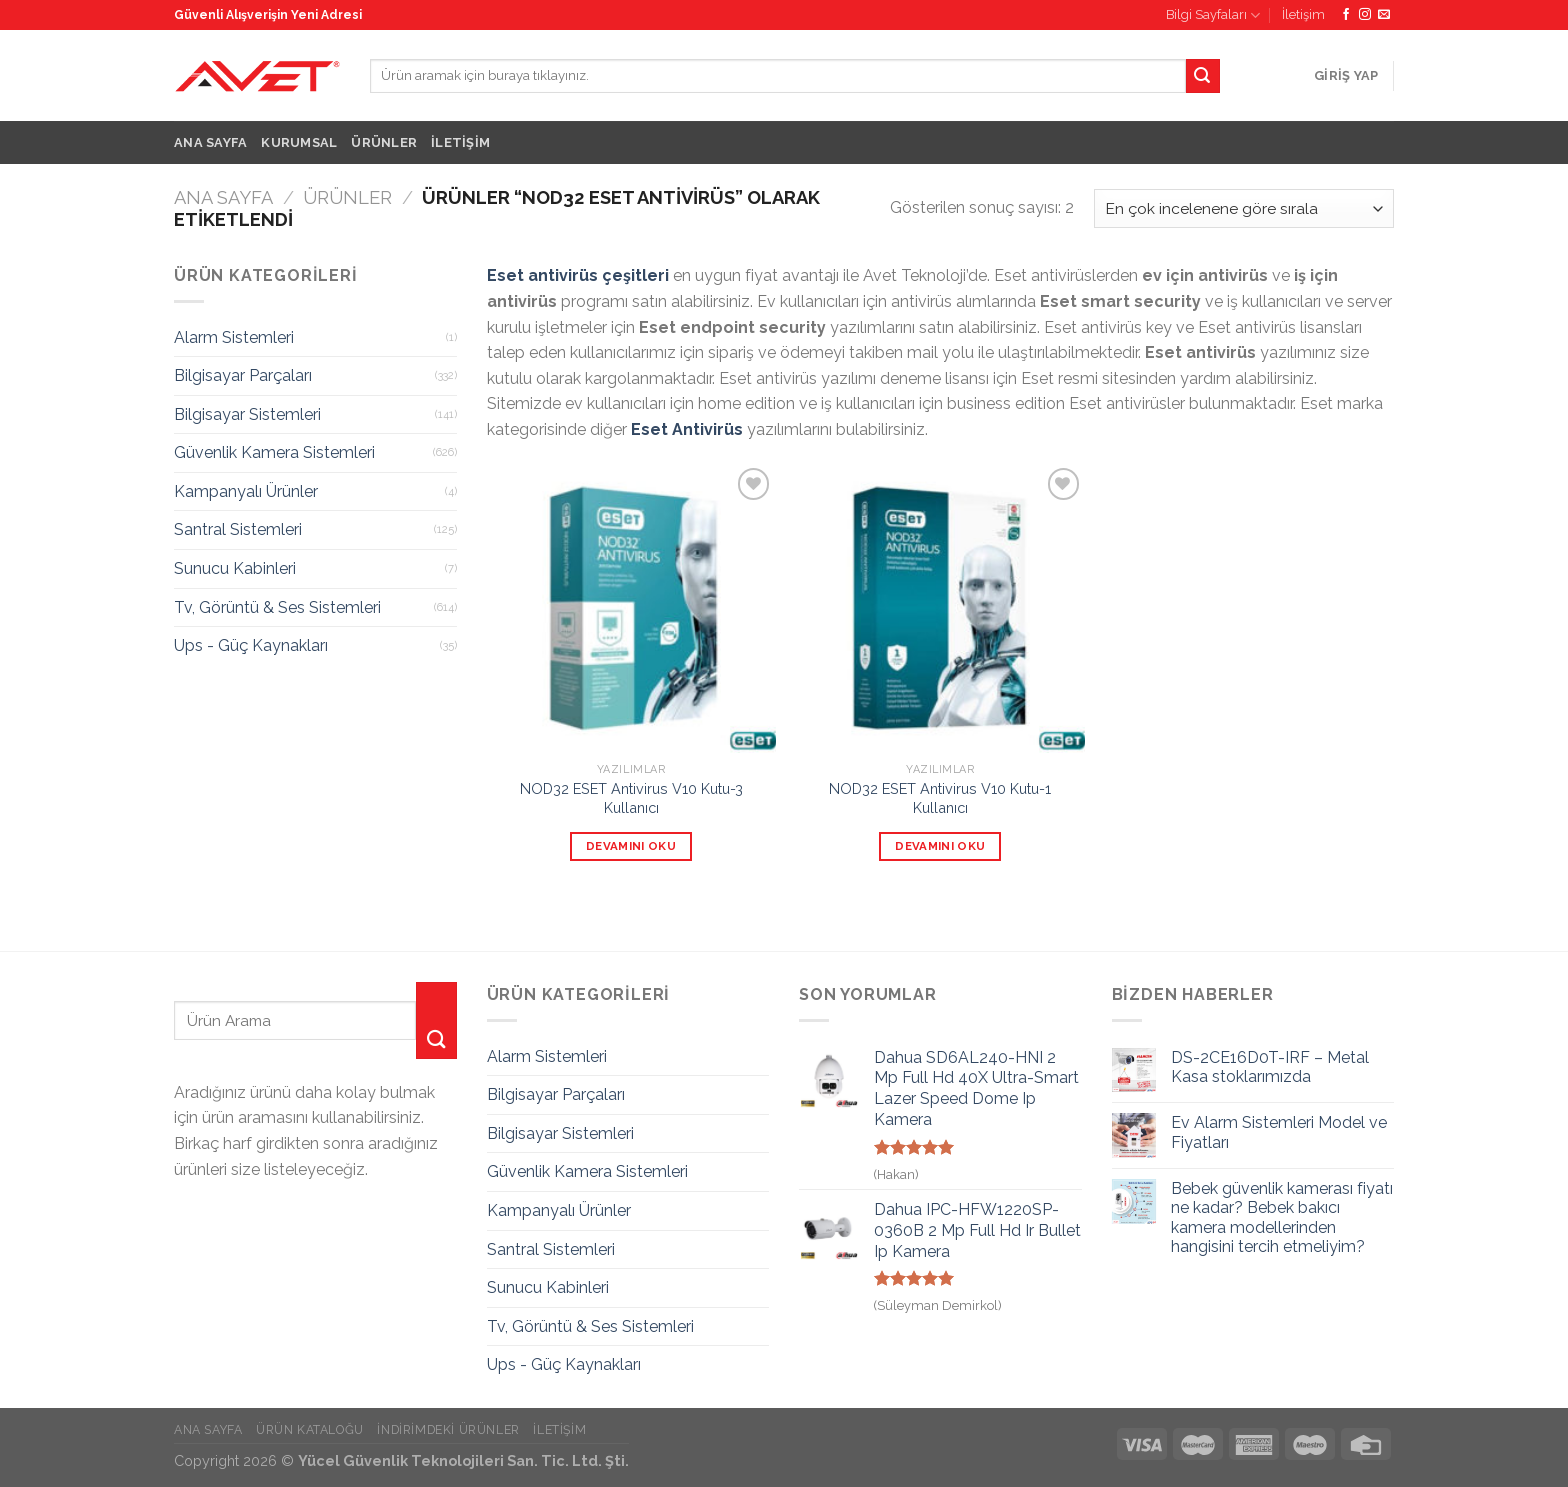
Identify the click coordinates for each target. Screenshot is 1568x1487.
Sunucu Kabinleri (235, 568)
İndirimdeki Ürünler (448, 1429)
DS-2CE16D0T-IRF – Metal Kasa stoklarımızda (1270, 1067)
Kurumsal (299, 142)
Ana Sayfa (210, 142)
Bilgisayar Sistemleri (247, 414)
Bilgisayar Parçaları (243, 375)
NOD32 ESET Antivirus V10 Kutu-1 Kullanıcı (940, 798)
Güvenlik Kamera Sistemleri (274, 452)
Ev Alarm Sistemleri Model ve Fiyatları (1279, 1132)
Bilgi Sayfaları (1213, 15)
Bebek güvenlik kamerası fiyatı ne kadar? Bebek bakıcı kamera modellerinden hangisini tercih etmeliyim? (1282, 1217)
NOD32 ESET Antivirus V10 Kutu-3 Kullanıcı (631, 798)
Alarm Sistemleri (234, 337)
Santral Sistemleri (238, 529)
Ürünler (384, 142)
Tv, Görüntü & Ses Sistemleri (277, 607)
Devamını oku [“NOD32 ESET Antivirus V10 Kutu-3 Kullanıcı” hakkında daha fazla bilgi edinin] (631, 846)
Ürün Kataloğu (310, 1429)
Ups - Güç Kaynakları (251, 645)
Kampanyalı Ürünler (246, 491)
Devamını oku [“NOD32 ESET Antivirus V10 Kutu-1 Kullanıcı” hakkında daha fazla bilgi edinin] (940, 846)
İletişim (1303, 14)
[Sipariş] (1244, 208)
